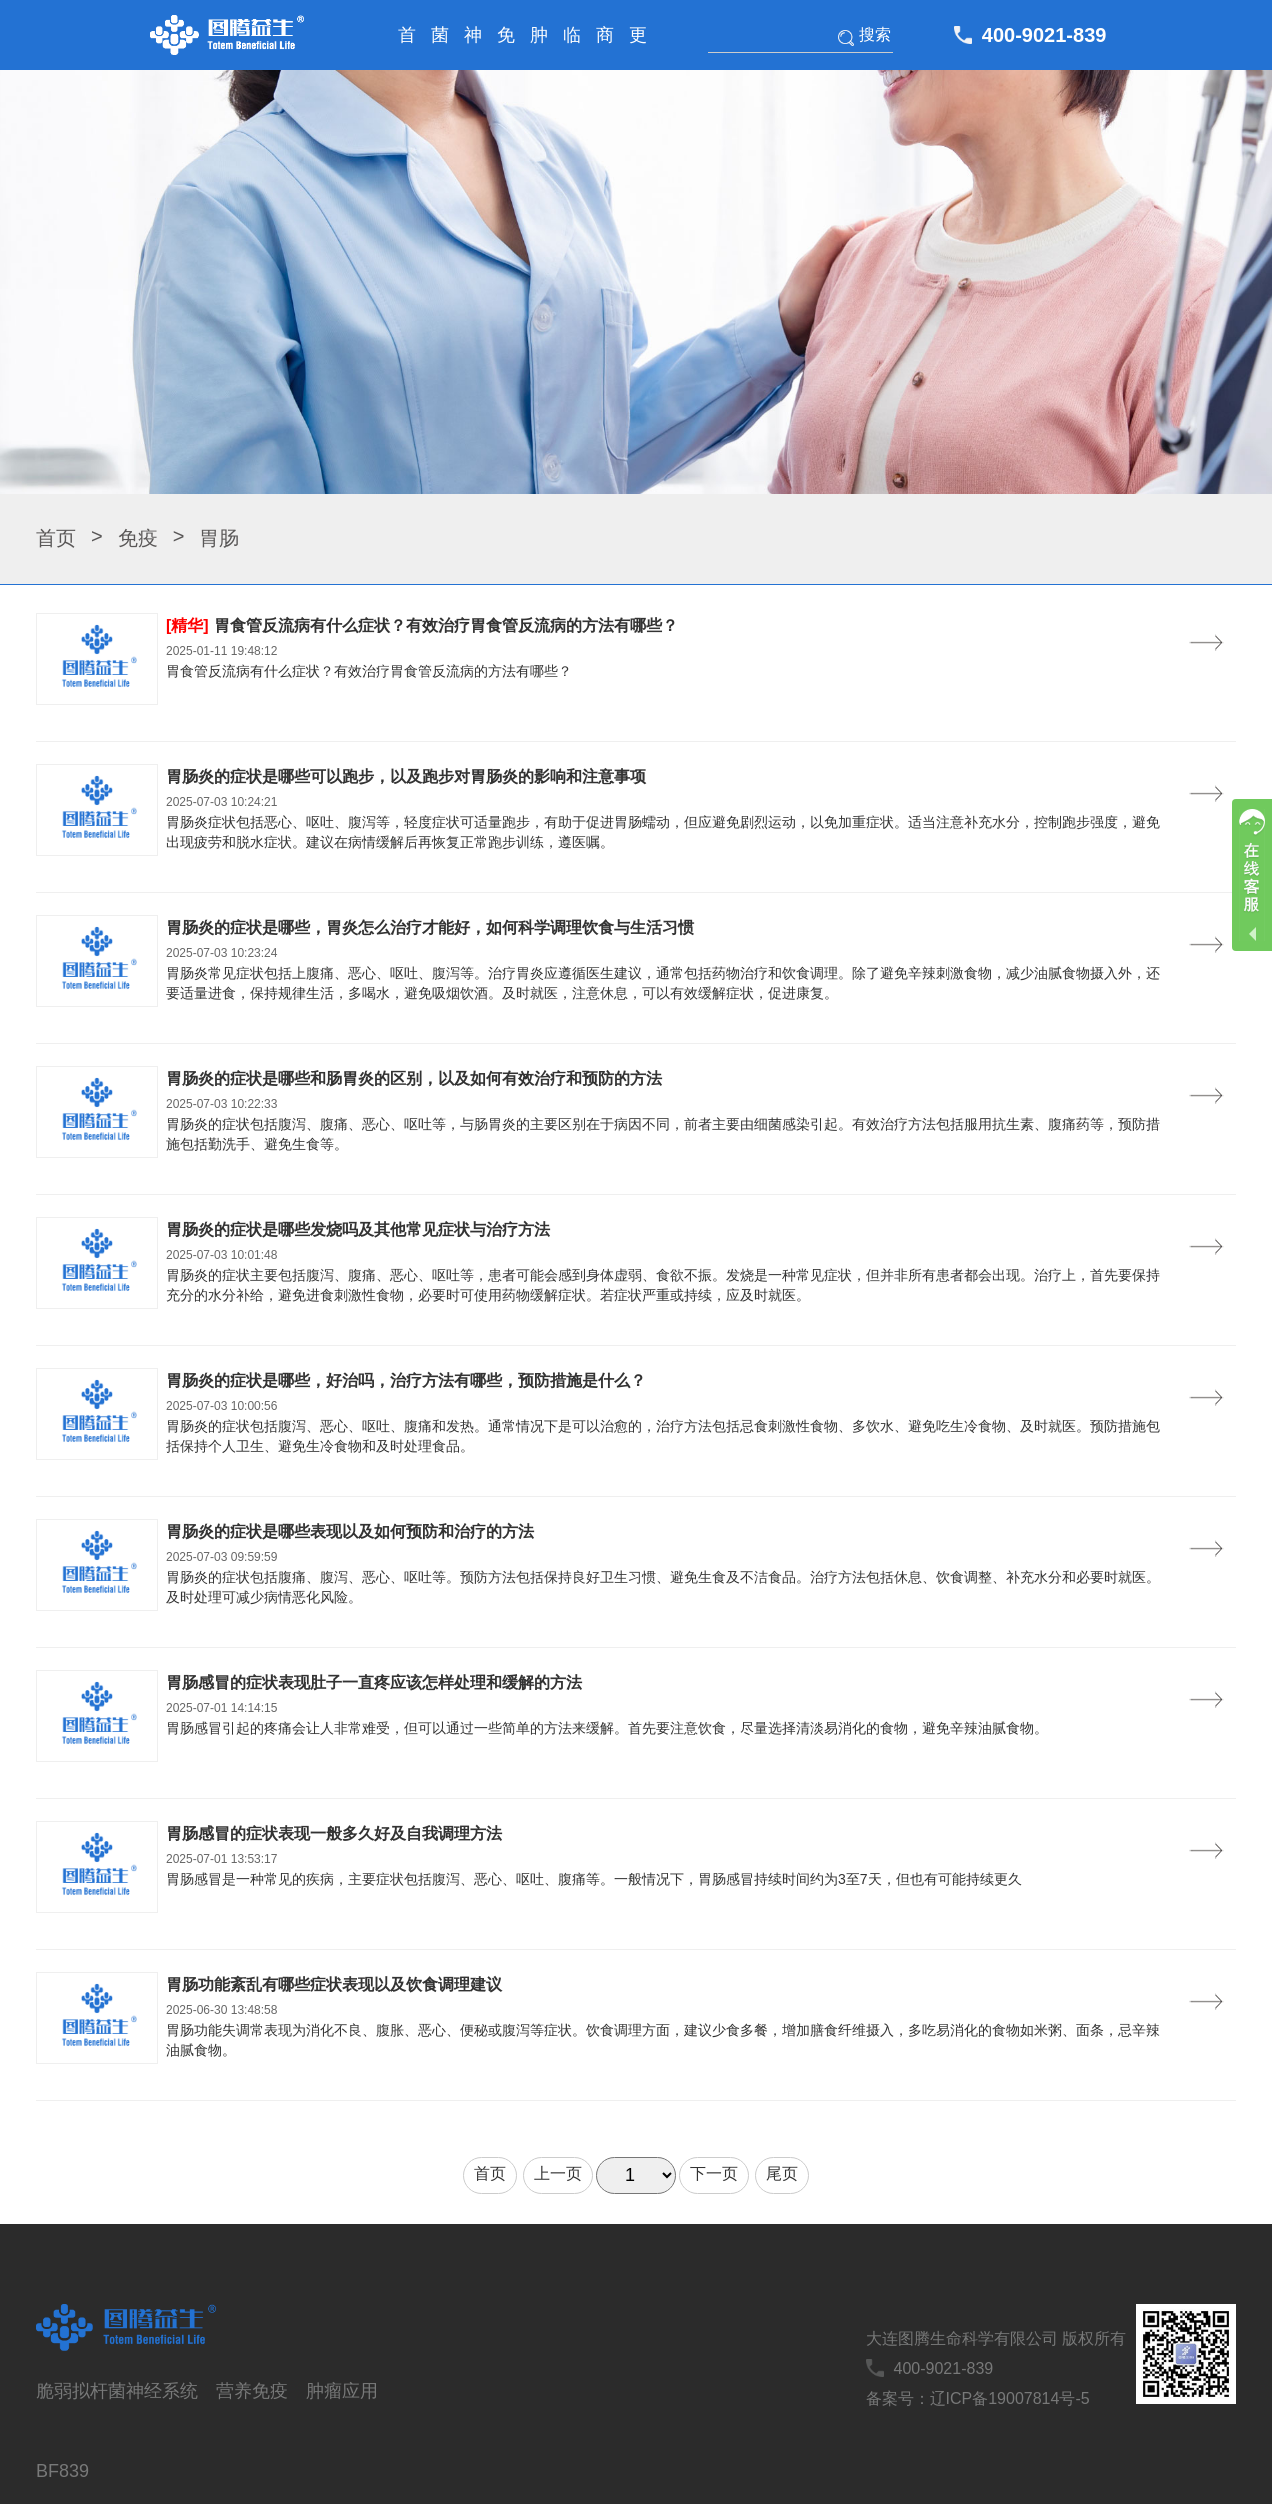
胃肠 (219, 538)
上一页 (558, 2173)
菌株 (440, 47)
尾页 (782, 2173)
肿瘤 (539, 47)
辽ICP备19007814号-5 (1010, 2398)
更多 (638, 47)
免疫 (506, 47)
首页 (407, 47)
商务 (605, 47)
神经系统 (162, 2391)
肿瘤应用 (342, 2391)
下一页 (714, 2173)
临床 (572, 47)
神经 (473, 47)
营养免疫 (252, 2391)
